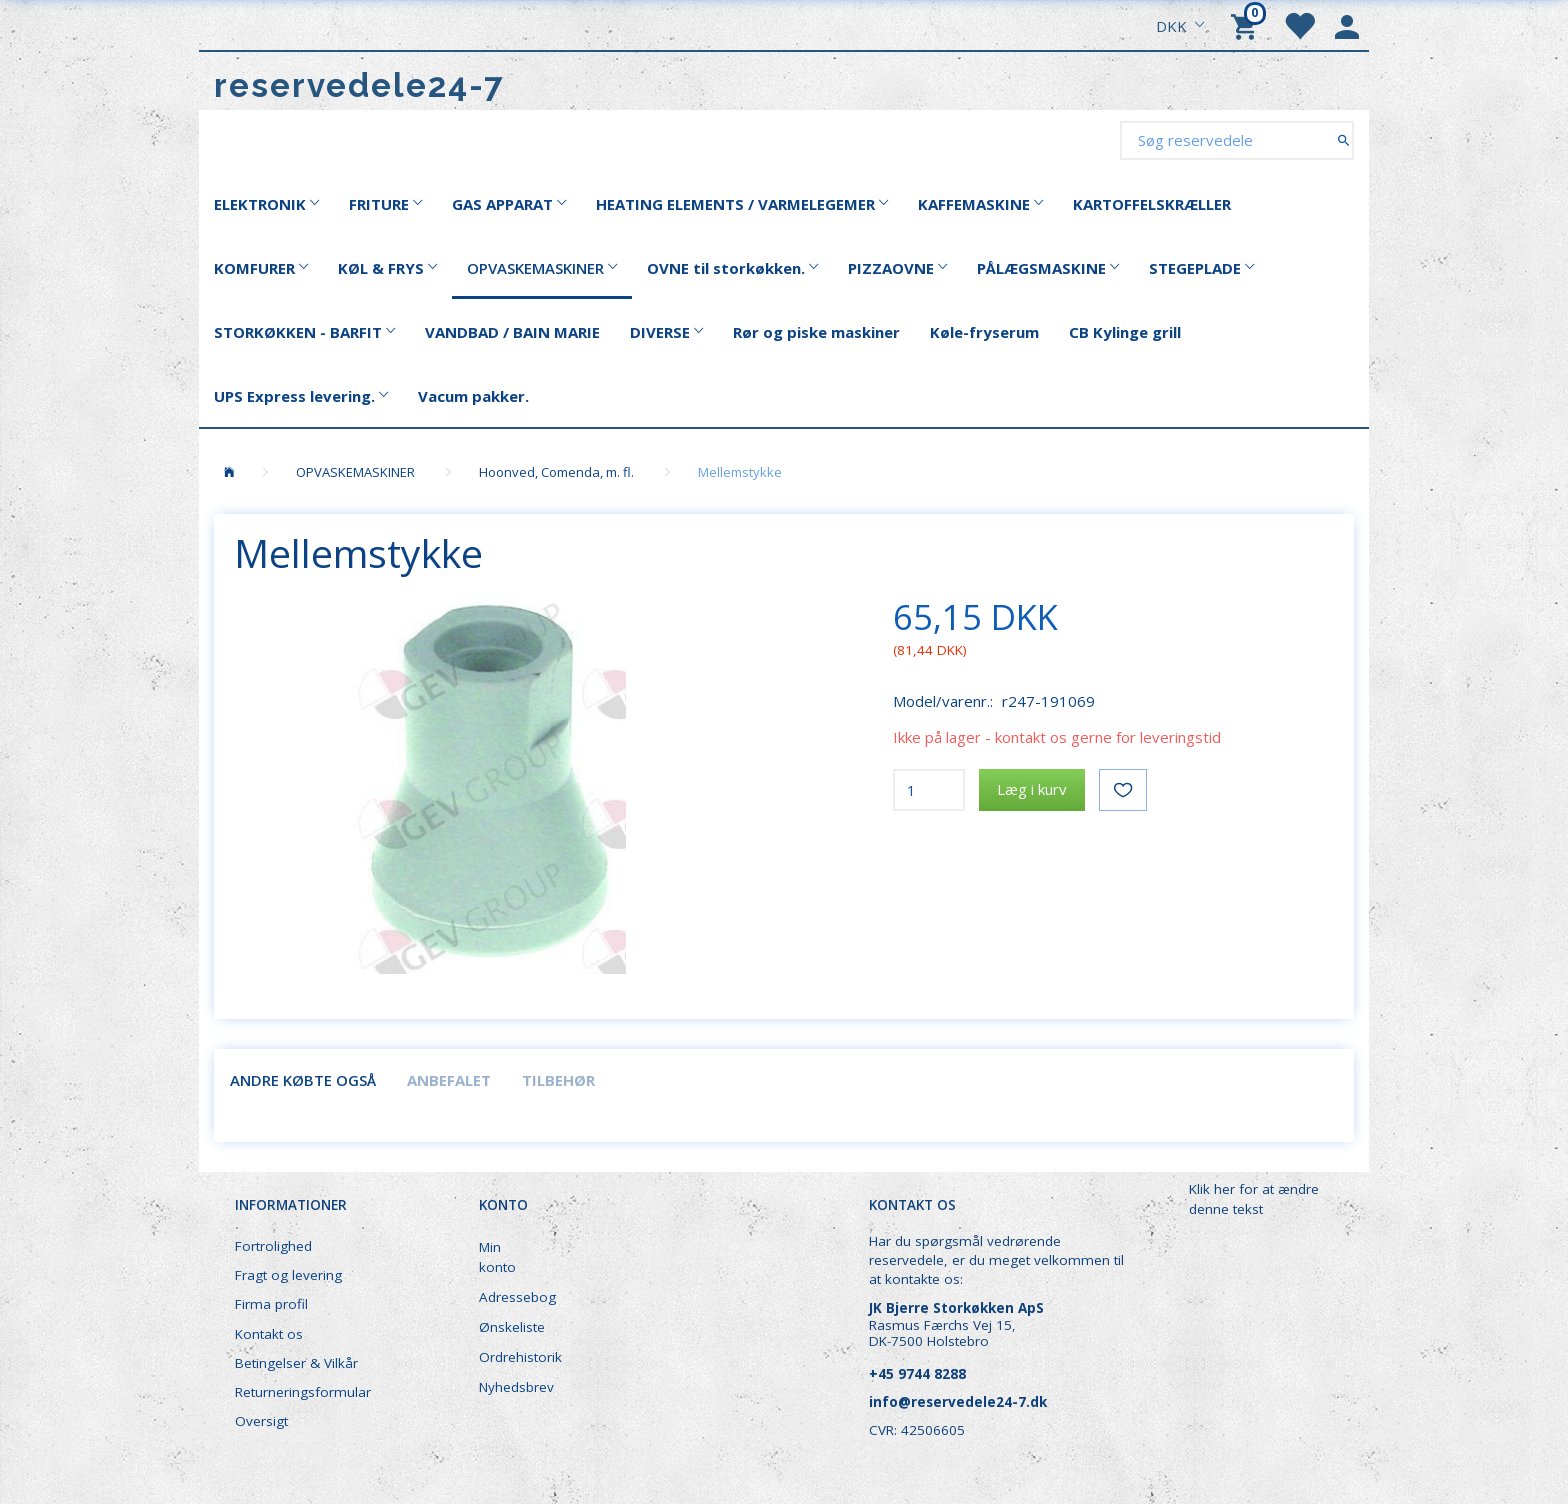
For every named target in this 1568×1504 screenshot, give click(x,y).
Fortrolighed (273, 1246)
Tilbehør (558, 1080)
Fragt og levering (288, 1275)
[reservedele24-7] (359, 85)
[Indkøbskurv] (1247, 25)
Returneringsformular (303, 1392)
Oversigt (261, 1421)
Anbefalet (449, 1080)
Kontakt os (269, 1334)
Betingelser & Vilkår (296, 1363)
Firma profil (271, 1304)
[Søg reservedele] (1343, 139)
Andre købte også (303, 1080)
